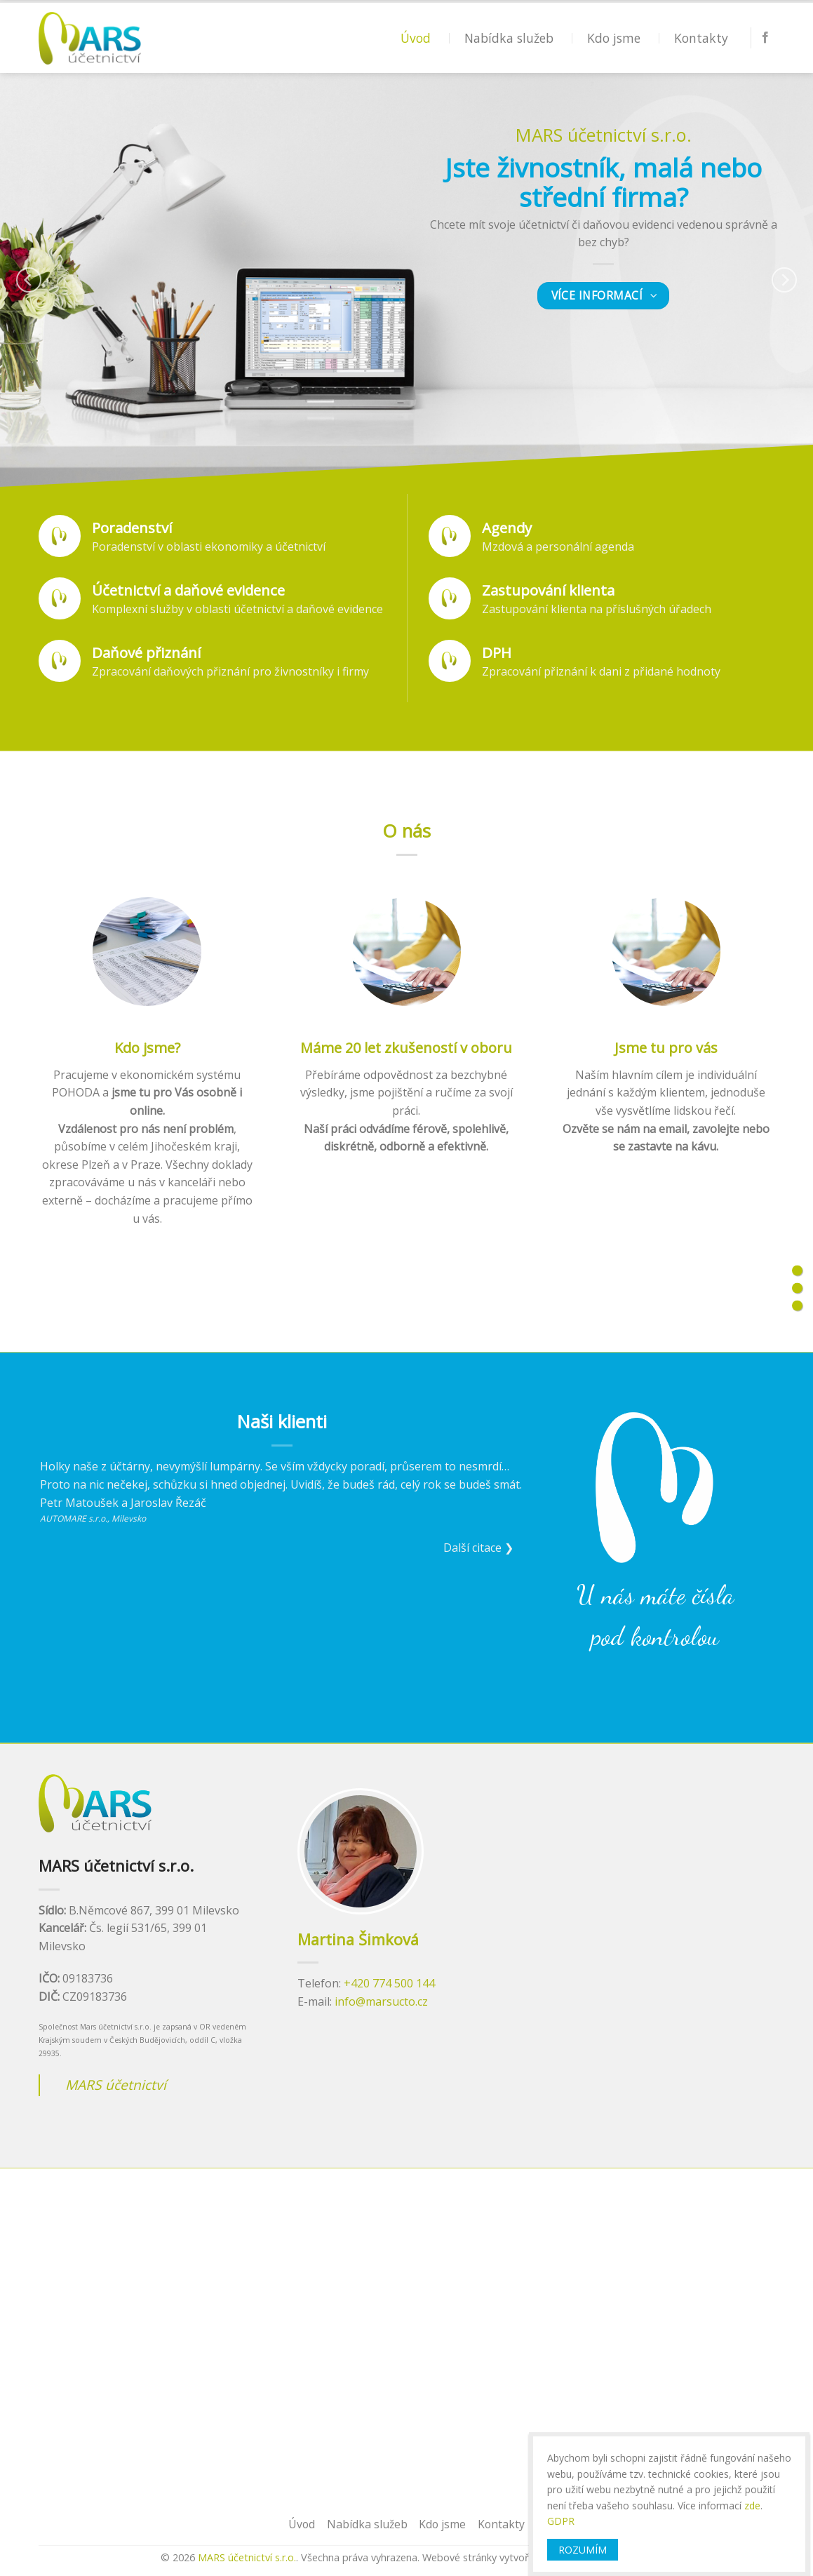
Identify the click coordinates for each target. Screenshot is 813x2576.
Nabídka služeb (508, 37)
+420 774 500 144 (389, 1983)
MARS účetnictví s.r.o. (247, 2557)
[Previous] (28, 280)
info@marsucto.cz (381, 2001)
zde (752, 2505)
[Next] (784, 280)
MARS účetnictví (115, 2084)
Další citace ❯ (478, 1547)
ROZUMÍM (582, 2549)
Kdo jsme (613, 37)
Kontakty (701, 37)
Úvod (416, 37)
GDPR (561, 2521)
